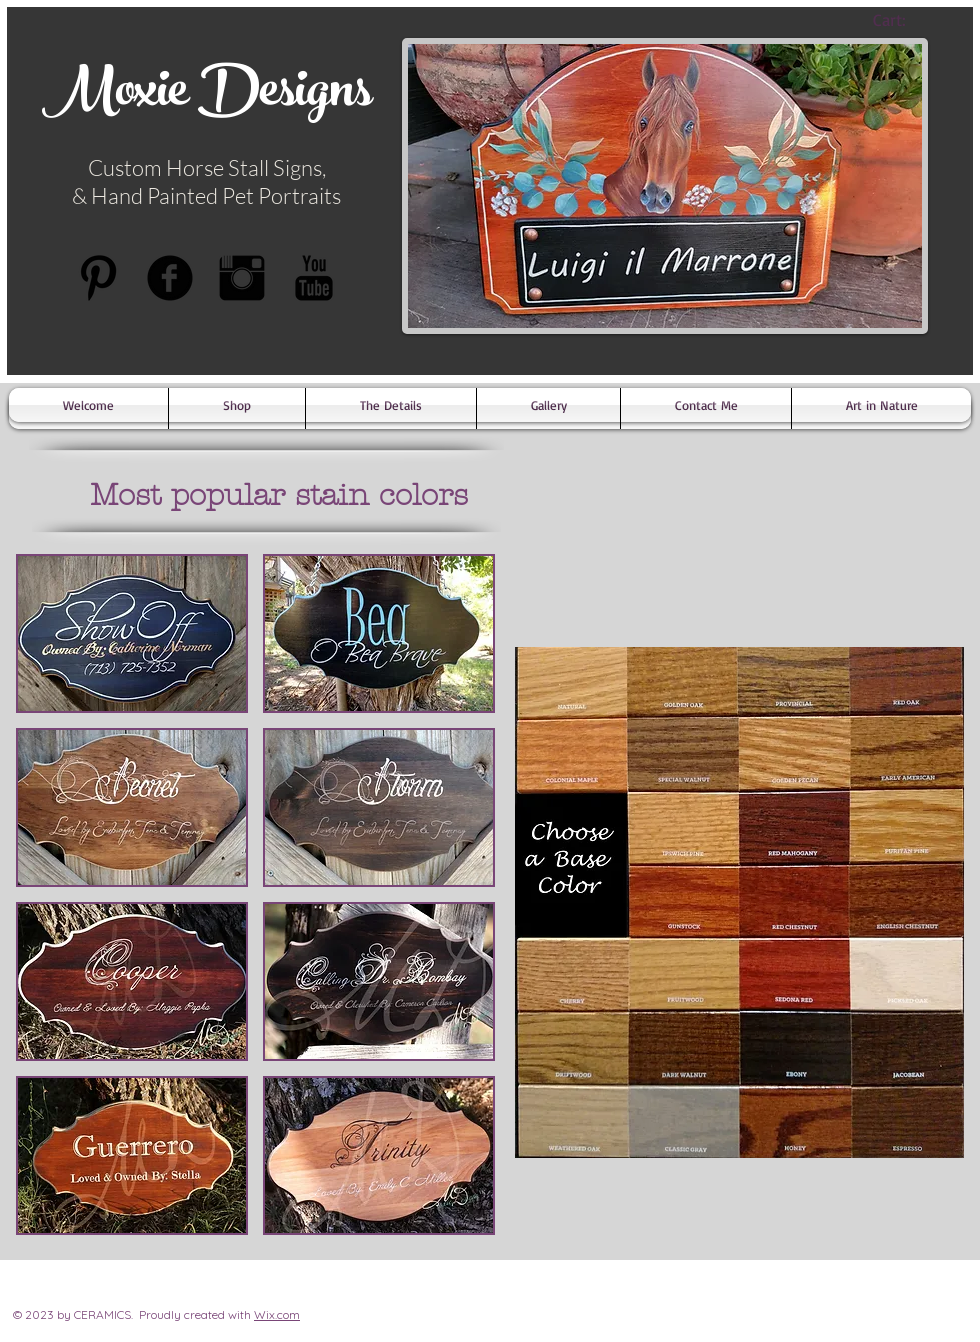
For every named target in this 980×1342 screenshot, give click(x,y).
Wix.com (277, 1314)
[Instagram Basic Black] (242, 278)
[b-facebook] (170, 278)
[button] (132, 633)
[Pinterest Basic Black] (98, 278)
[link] (906, 20)
